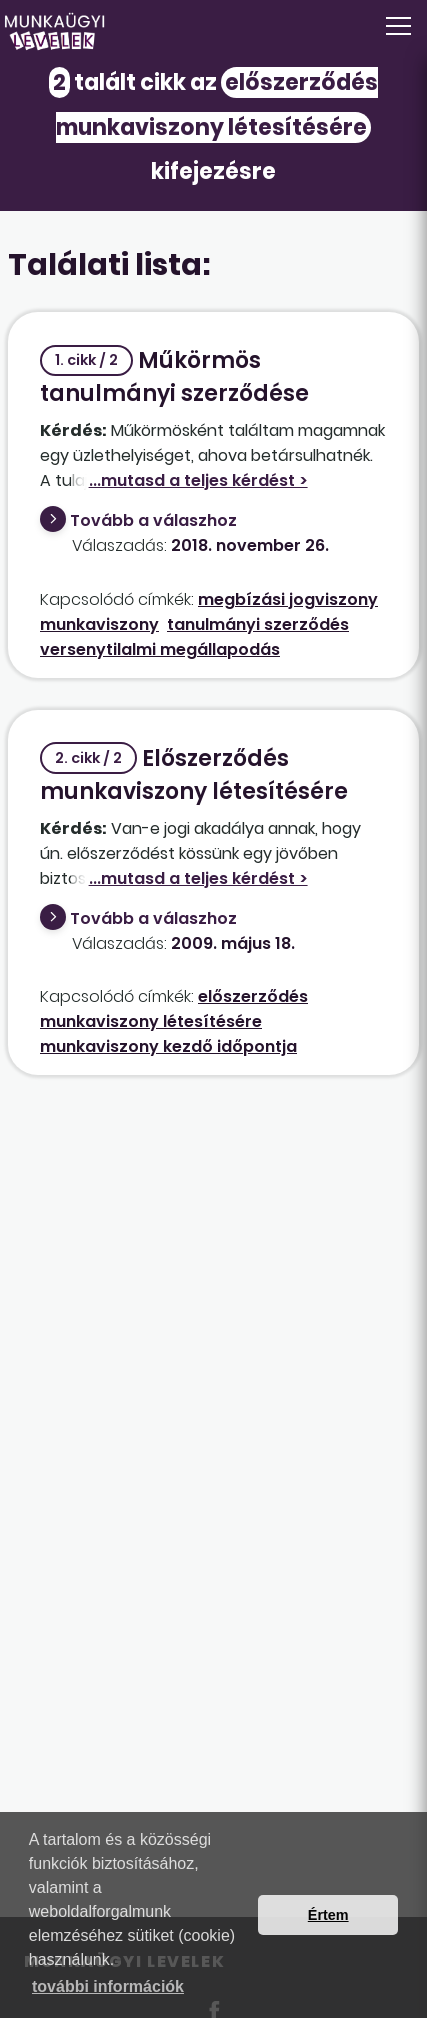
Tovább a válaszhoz (153, 520)
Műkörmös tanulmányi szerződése (174, 377)
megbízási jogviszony (288, 599)
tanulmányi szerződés (258, 624)
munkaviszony (99, 624)
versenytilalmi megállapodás (160, 649)
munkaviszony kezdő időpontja (168, 1046)
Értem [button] (328, 1915)
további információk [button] (108, 1986)
